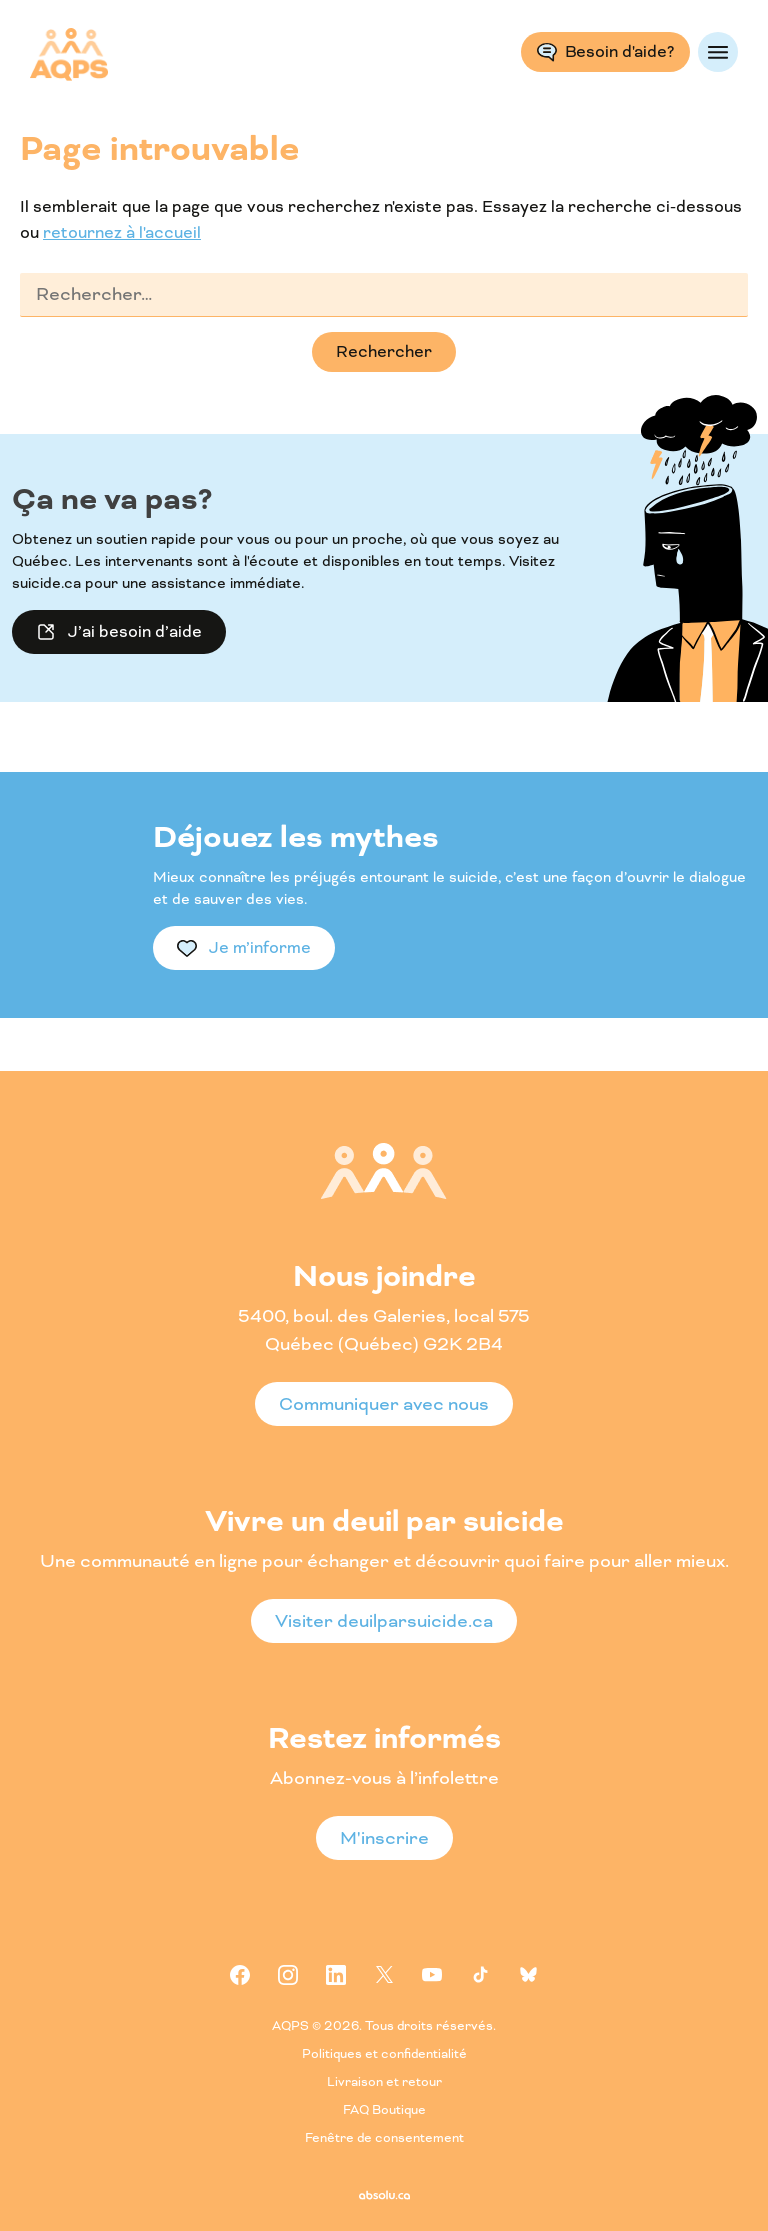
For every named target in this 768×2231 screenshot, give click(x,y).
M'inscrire (384, 1838)
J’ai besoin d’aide (135, 631)
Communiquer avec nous (384, 1404)
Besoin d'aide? (619, 51)
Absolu (384, 2195)
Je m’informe (260, 947)
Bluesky (528, 1975)
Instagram (288, 1975)
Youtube (432, 1975)
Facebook (240, 1975)
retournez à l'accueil (122, 232)
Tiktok (480, 1975)
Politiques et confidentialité (384, 2054)
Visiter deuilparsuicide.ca (384, 1621)
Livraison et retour (384, 2082)
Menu (718, 52)
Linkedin (336, 1975)
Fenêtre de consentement (384, 2138)
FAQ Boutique (384, 2110)
